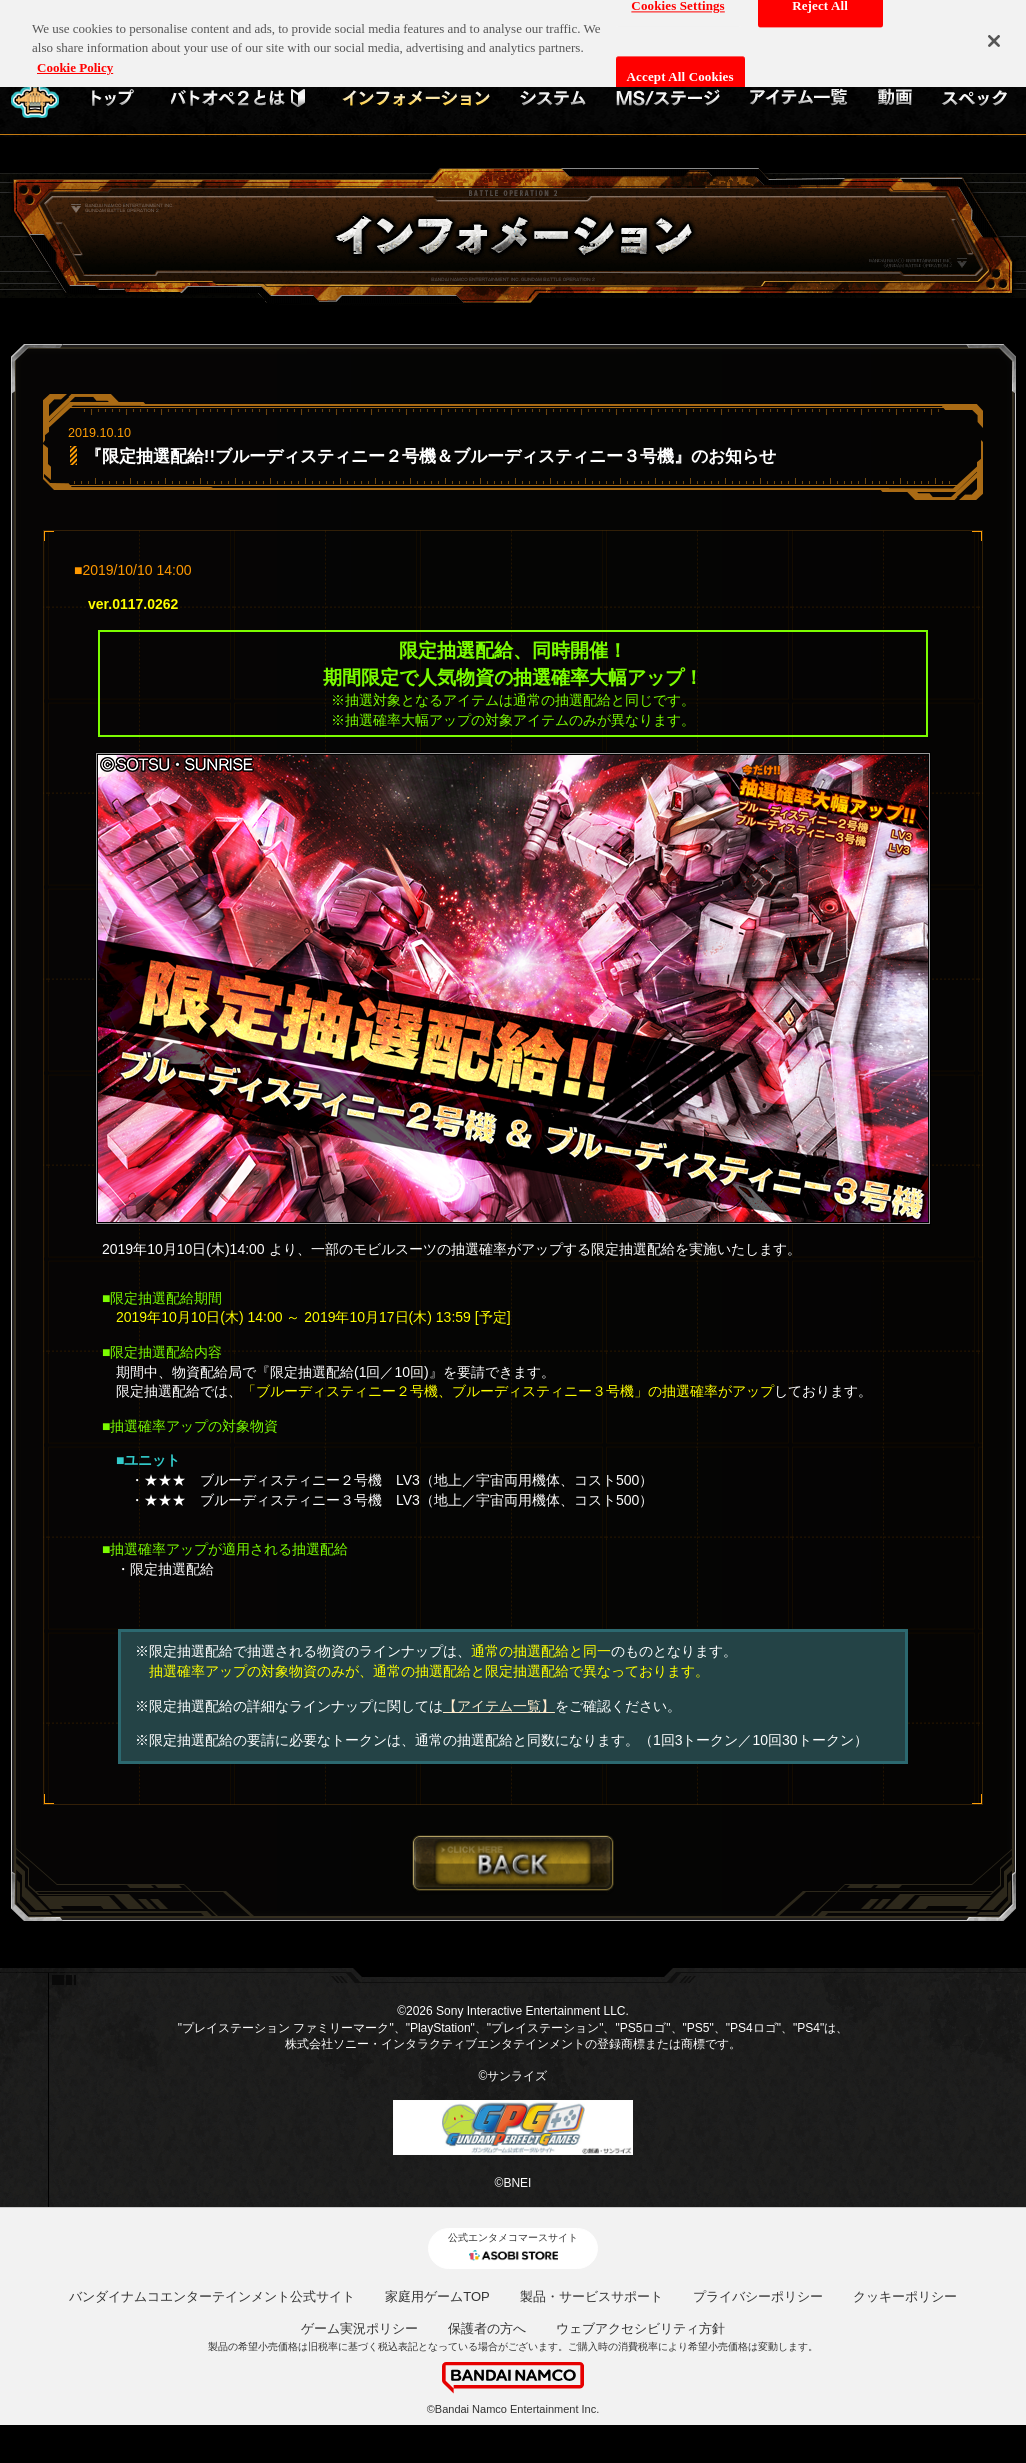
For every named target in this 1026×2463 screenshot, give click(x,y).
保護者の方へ (487, 2328)
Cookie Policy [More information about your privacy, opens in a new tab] (75, 56)
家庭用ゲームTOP (437, 2296)
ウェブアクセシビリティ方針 (640, 2328)
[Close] (994, 31)
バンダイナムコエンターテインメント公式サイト (212, 2296)
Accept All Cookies (680, 66)
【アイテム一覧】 (499, 1706)
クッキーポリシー (905, 2296)
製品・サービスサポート (591, 2296)
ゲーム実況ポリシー (359, 2328)
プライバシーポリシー (758, 2296)
